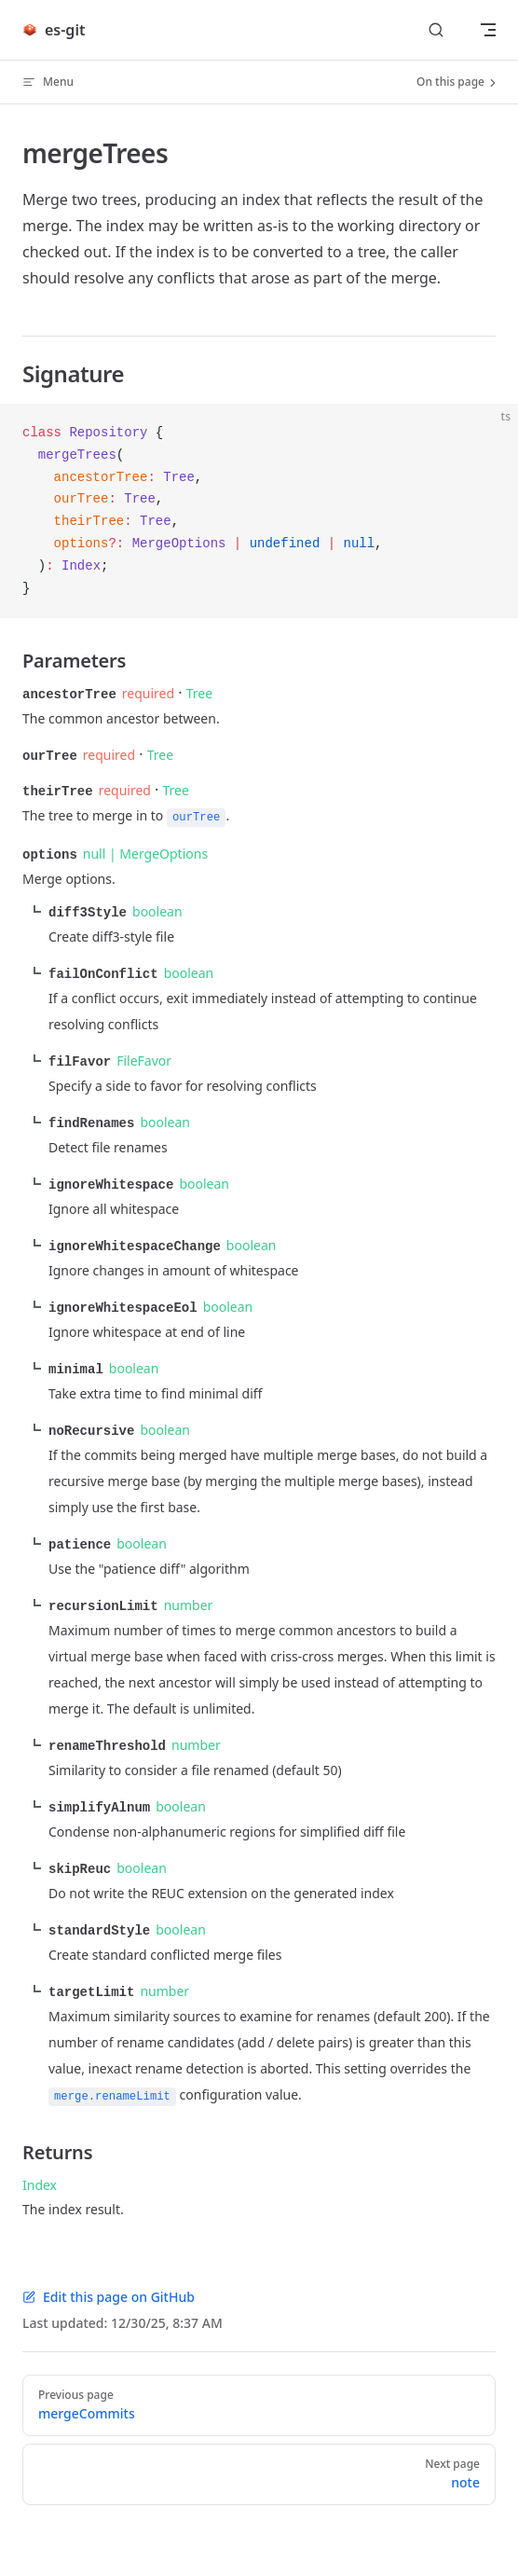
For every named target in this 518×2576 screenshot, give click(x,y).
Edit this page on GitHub (108, 2278)
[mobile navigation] (488, 30)
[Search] (436, 30)
